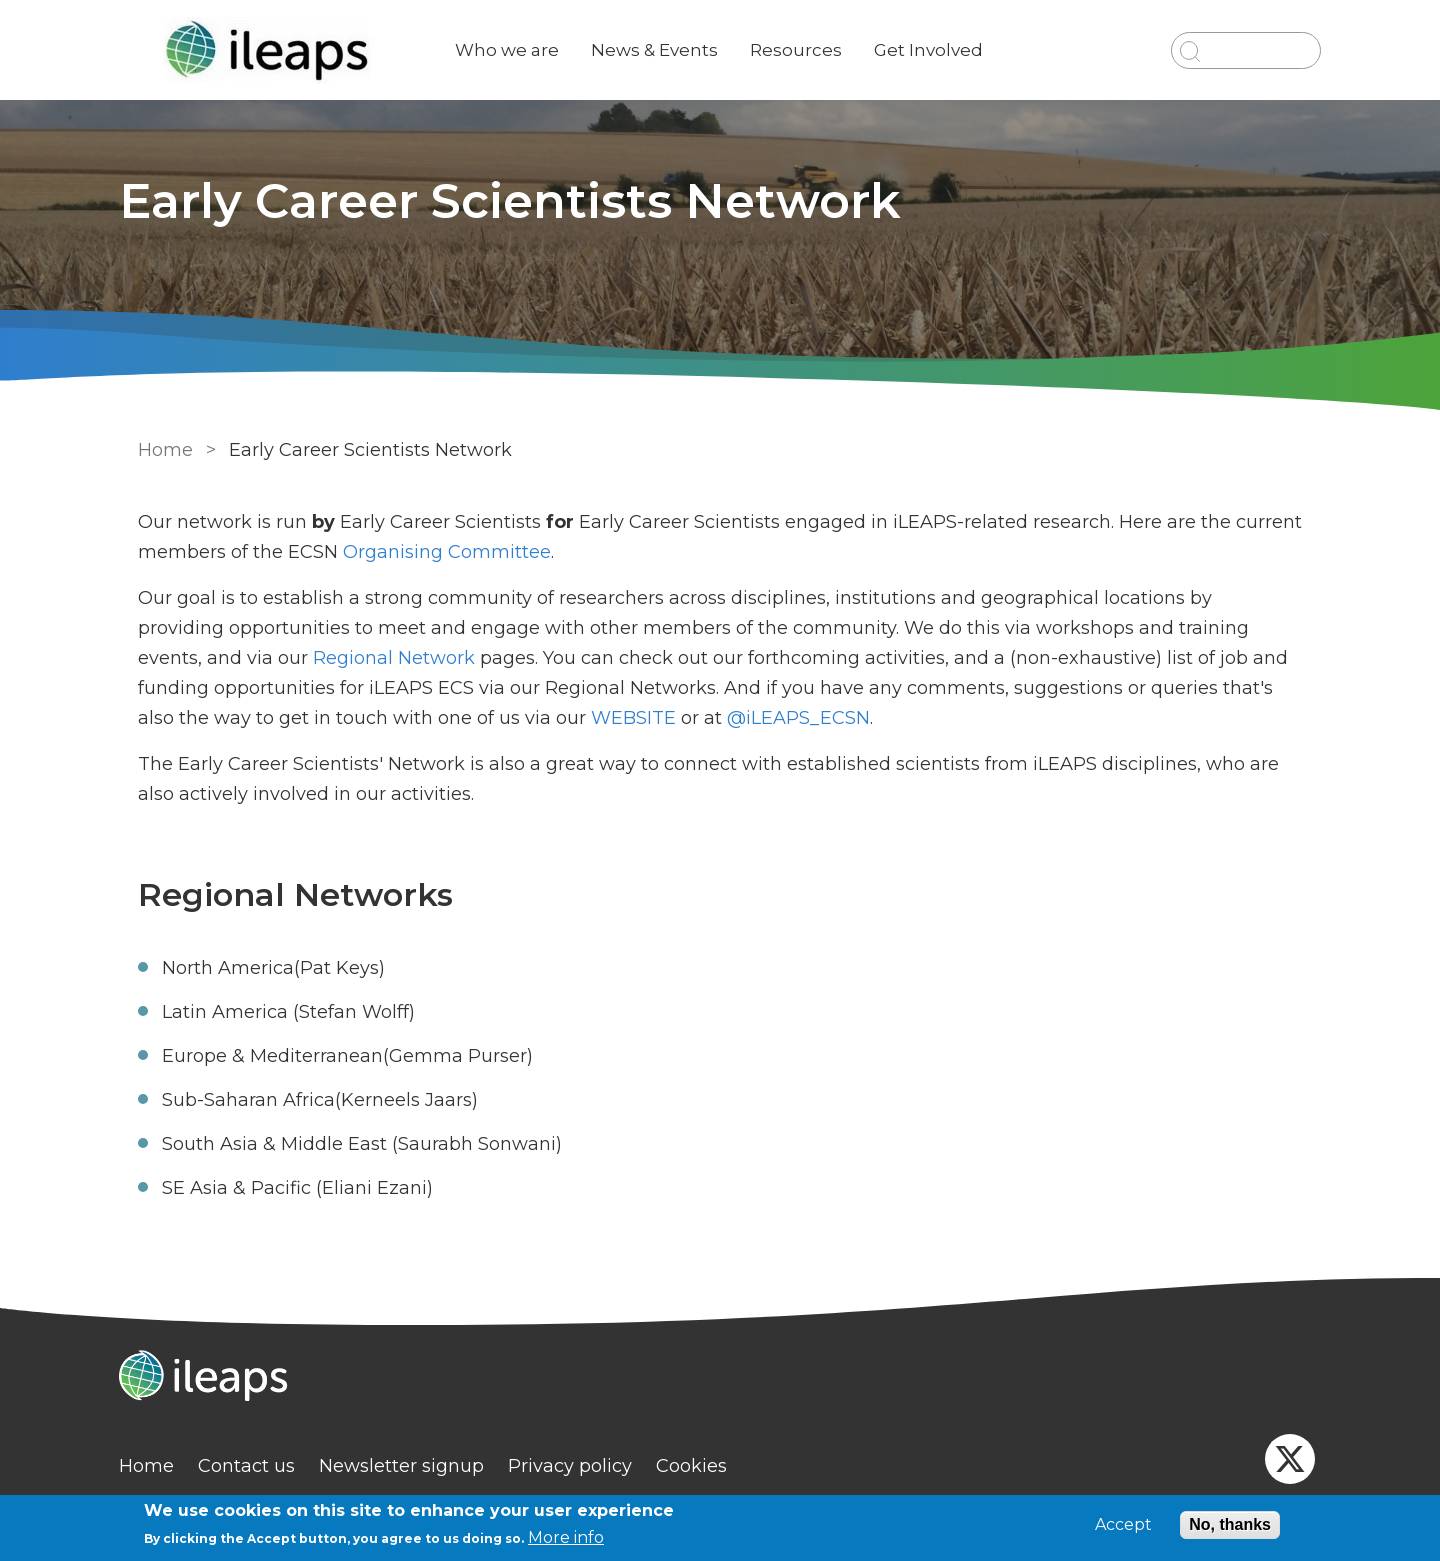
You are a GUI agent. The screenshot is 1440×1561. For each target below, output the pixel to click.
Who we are (523, 50)
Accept (1123, 1525)
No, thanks (1230, 1524)
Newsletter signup (417, 1466)
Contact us (262, 1466)
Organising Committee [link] (444, 552)
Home (162, 450)
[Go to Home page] (287, 50)
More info (566, 1537)
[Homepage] (720, 1378)
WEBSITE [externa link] (557, 718)
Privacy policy (586, 1466)
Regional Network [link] (253, 658)
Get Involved (944, 50)
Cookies (707, 1466)
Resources (812, 50)
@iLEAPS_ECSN (719, 718)
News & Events (670, 50)
